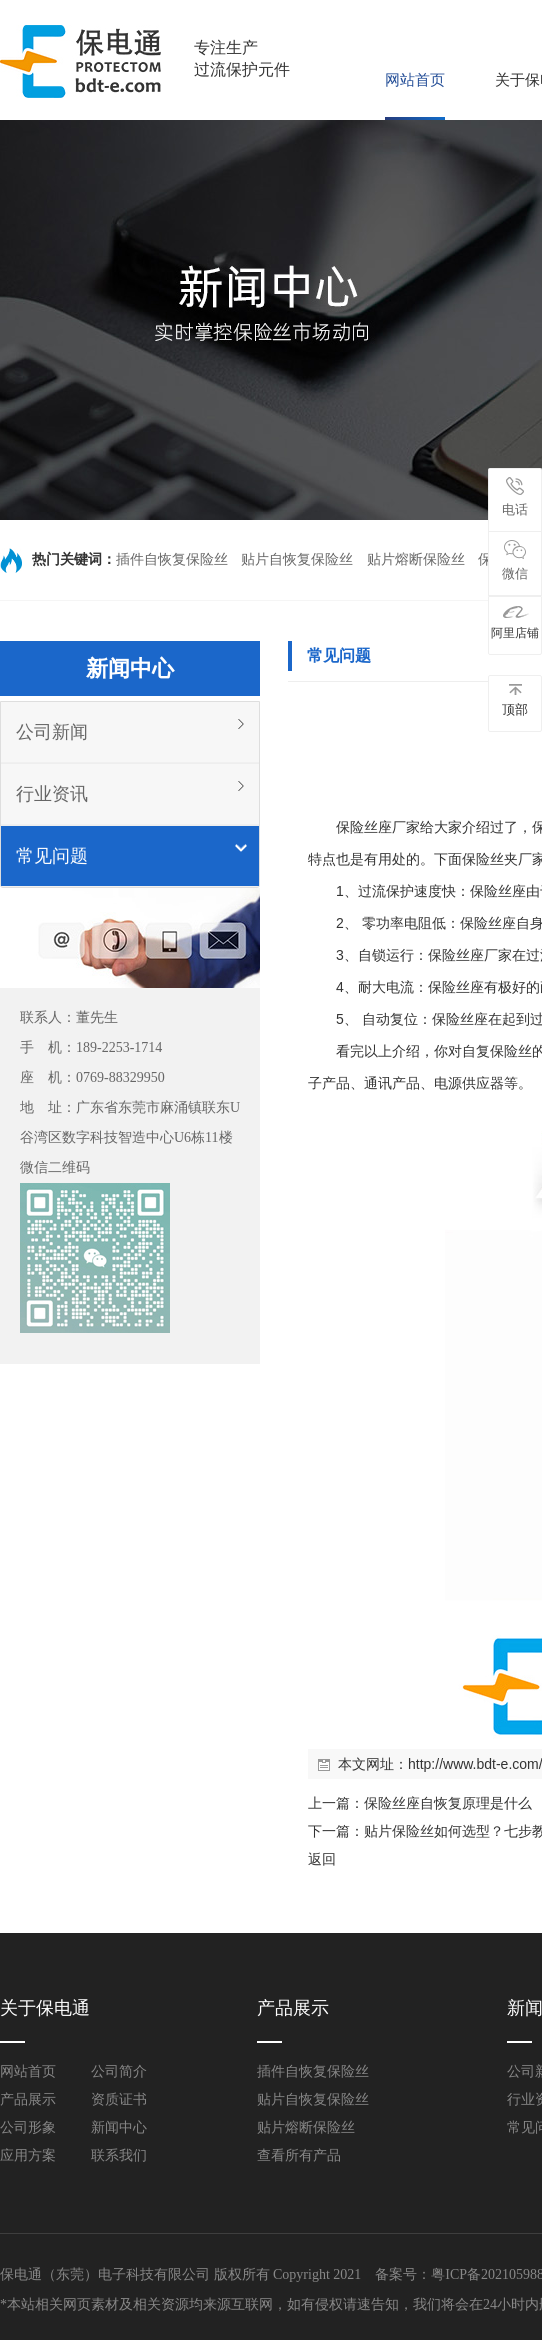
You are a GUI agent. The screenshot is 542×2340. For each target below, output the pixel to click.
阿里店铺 (515, 622)
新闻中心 (119, 2127)
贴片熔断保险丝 (416, 559)
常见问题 (52, 856)
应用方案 (28, 2155)
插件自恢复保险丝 (172, 559)
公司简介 (119, 2071)
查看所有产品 (299, 2155)
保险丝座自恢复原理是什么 (448, 1803)
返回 (322, 1859)
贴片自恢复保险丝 (297, 559)
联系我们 (119, 2155)
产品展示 (28, 2099)
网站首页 (415, 80)
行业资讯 (52, 794)
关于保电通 (45, 2008)
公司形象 (28, 2127)
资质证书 (119, 2099)
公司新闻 (52, 732)
